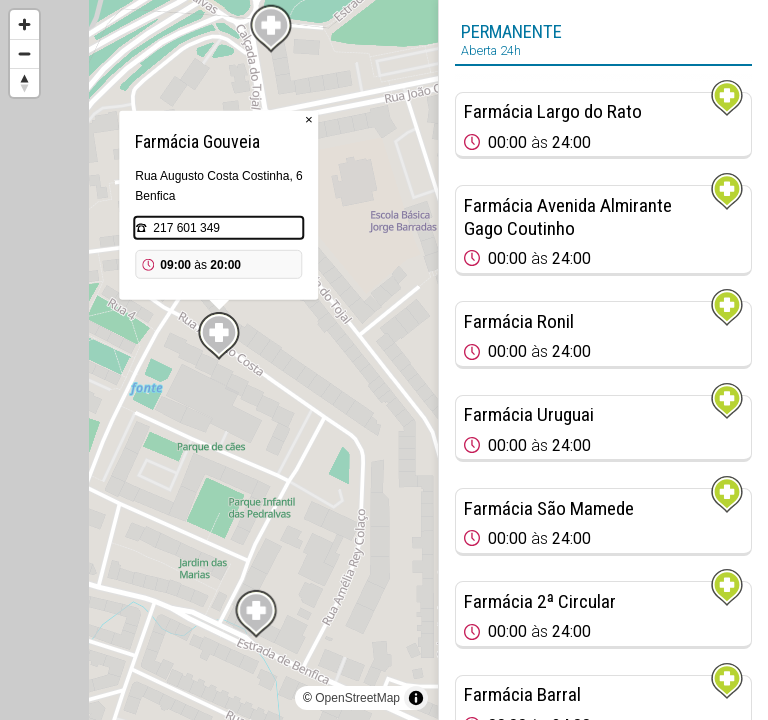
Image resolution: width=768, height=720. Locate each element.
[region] (219, 360)
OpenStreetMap (357, 698)
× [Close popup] (309, 119)
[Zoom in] (24, 24)
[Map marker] (256, 614)
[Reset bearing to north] (24, 82)
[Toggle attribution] (416, 698)
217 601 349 (186, 228)
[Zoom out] (24, 53)
